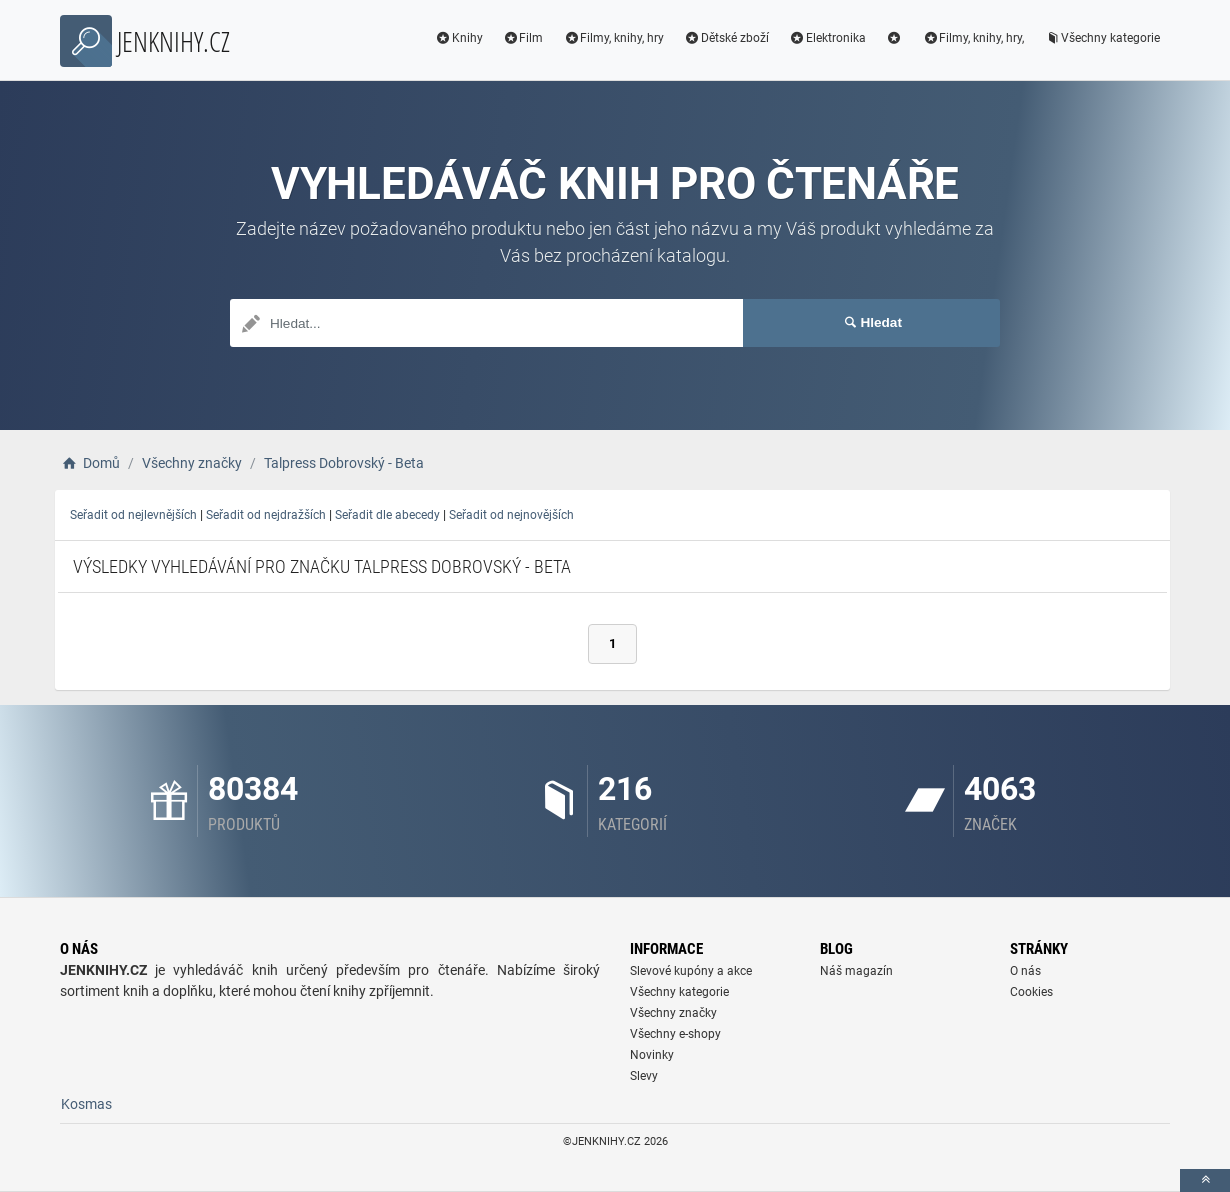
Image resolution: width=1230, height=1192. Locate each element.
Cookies (1031, 992)
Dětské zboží (726, 38)
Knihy (459, 38)
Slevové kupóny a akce (691, 971)
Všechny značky (673, 1013)
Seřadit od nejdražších (266, 515)
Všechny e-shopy (675, 1034)
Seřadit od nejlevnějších (133, 515)
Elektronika (827, 38)
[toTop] (1205, 1180)
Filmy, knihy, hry (613, 38)
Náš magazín (856, 971)
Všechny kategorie (1102, 38)
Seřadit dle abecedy (387, 515)
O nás (1025, 971)
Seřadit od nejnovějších (511, 515)
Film (523, 38)
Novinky (652, 1055)
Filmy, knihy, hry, (973, 38)
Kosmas (86, 1104)
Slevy (644, 1076)
